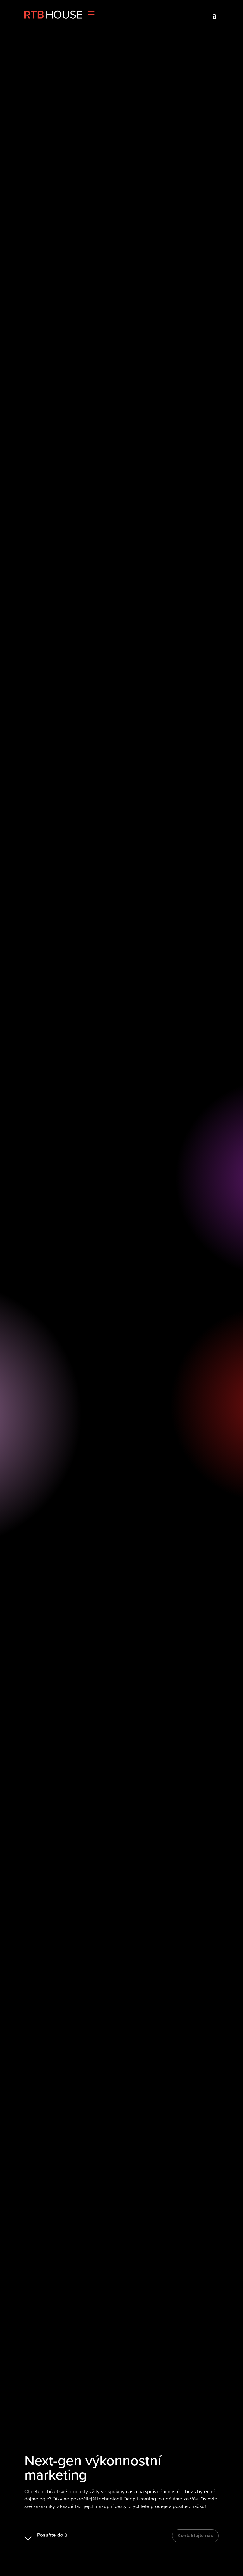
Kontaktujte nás (195, 2535)
